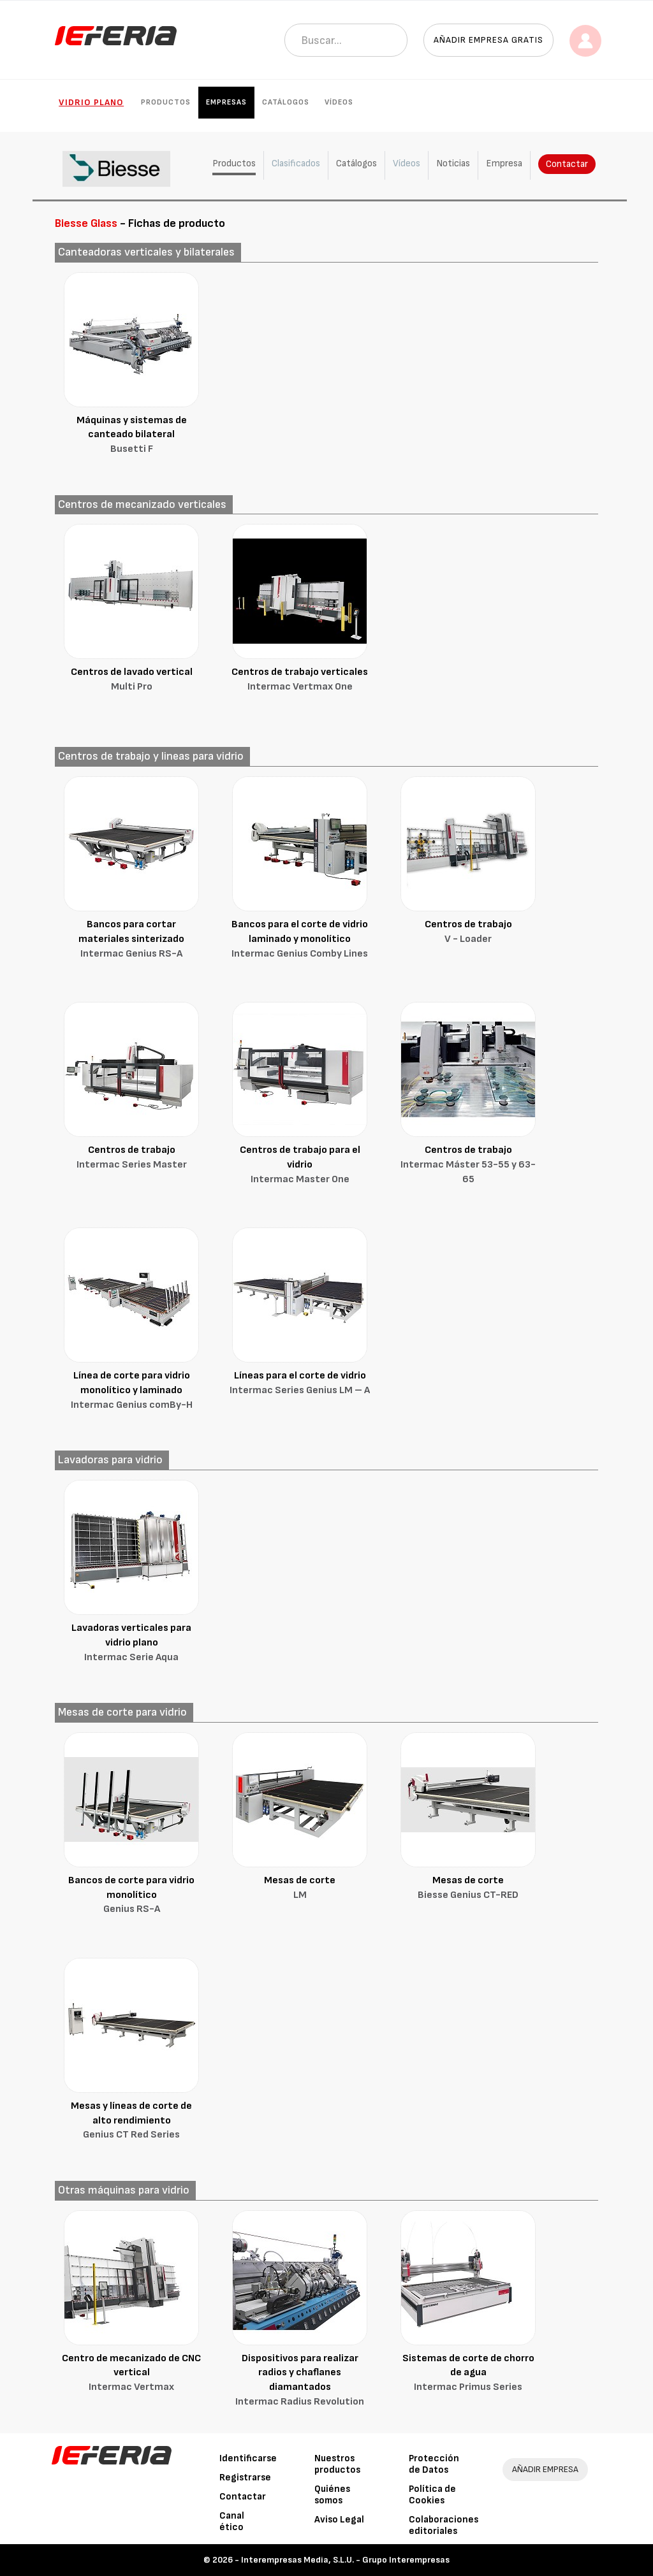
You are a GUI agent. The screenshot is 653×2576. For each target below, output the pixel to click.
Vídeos (339, 102)
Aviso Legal (339, 2520)
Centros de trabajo (468, 932)
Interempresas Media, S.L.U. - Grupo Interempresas (345, 2559)
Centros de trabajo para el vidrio (300, 1165)
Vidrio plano (91, 102)
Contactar (567, 164)
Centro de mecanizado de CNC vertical (131, 2374)
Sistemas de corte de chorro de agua (468, 2374)
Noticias (453, 163)
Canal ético (231, 2521)
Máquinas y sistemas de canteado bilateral (131, 436)
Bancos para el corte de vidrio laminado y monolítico (300, 940)
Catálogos (285, 102)
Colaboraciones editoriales (443, 2525)
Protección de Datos (434, 2464)
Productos (166, 102)
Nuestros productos (337, 2464)
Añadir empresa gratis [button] (488, 39)
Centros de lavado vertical (131, 680)
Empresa (504, 163)
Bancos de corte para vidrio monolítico (131, 1896)
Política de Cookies (432, 2495)
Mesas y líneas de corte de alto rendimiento (131, 2121)
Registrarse (245, 2477)
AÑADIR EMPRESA (545, 2469)
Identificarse (248, 2458)
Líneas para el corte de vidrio (300, 1384)
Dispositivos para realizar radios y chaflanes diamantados (300, 2381)
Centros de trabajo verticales (300, 680)
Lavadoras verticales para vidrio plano (131, 1643)
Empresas (226, 102)
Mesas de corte (300, 1888)
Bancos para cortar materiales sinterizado (131, 940)
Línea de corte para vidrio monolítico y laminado (131, 1391)
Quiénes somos (332, 2495)
